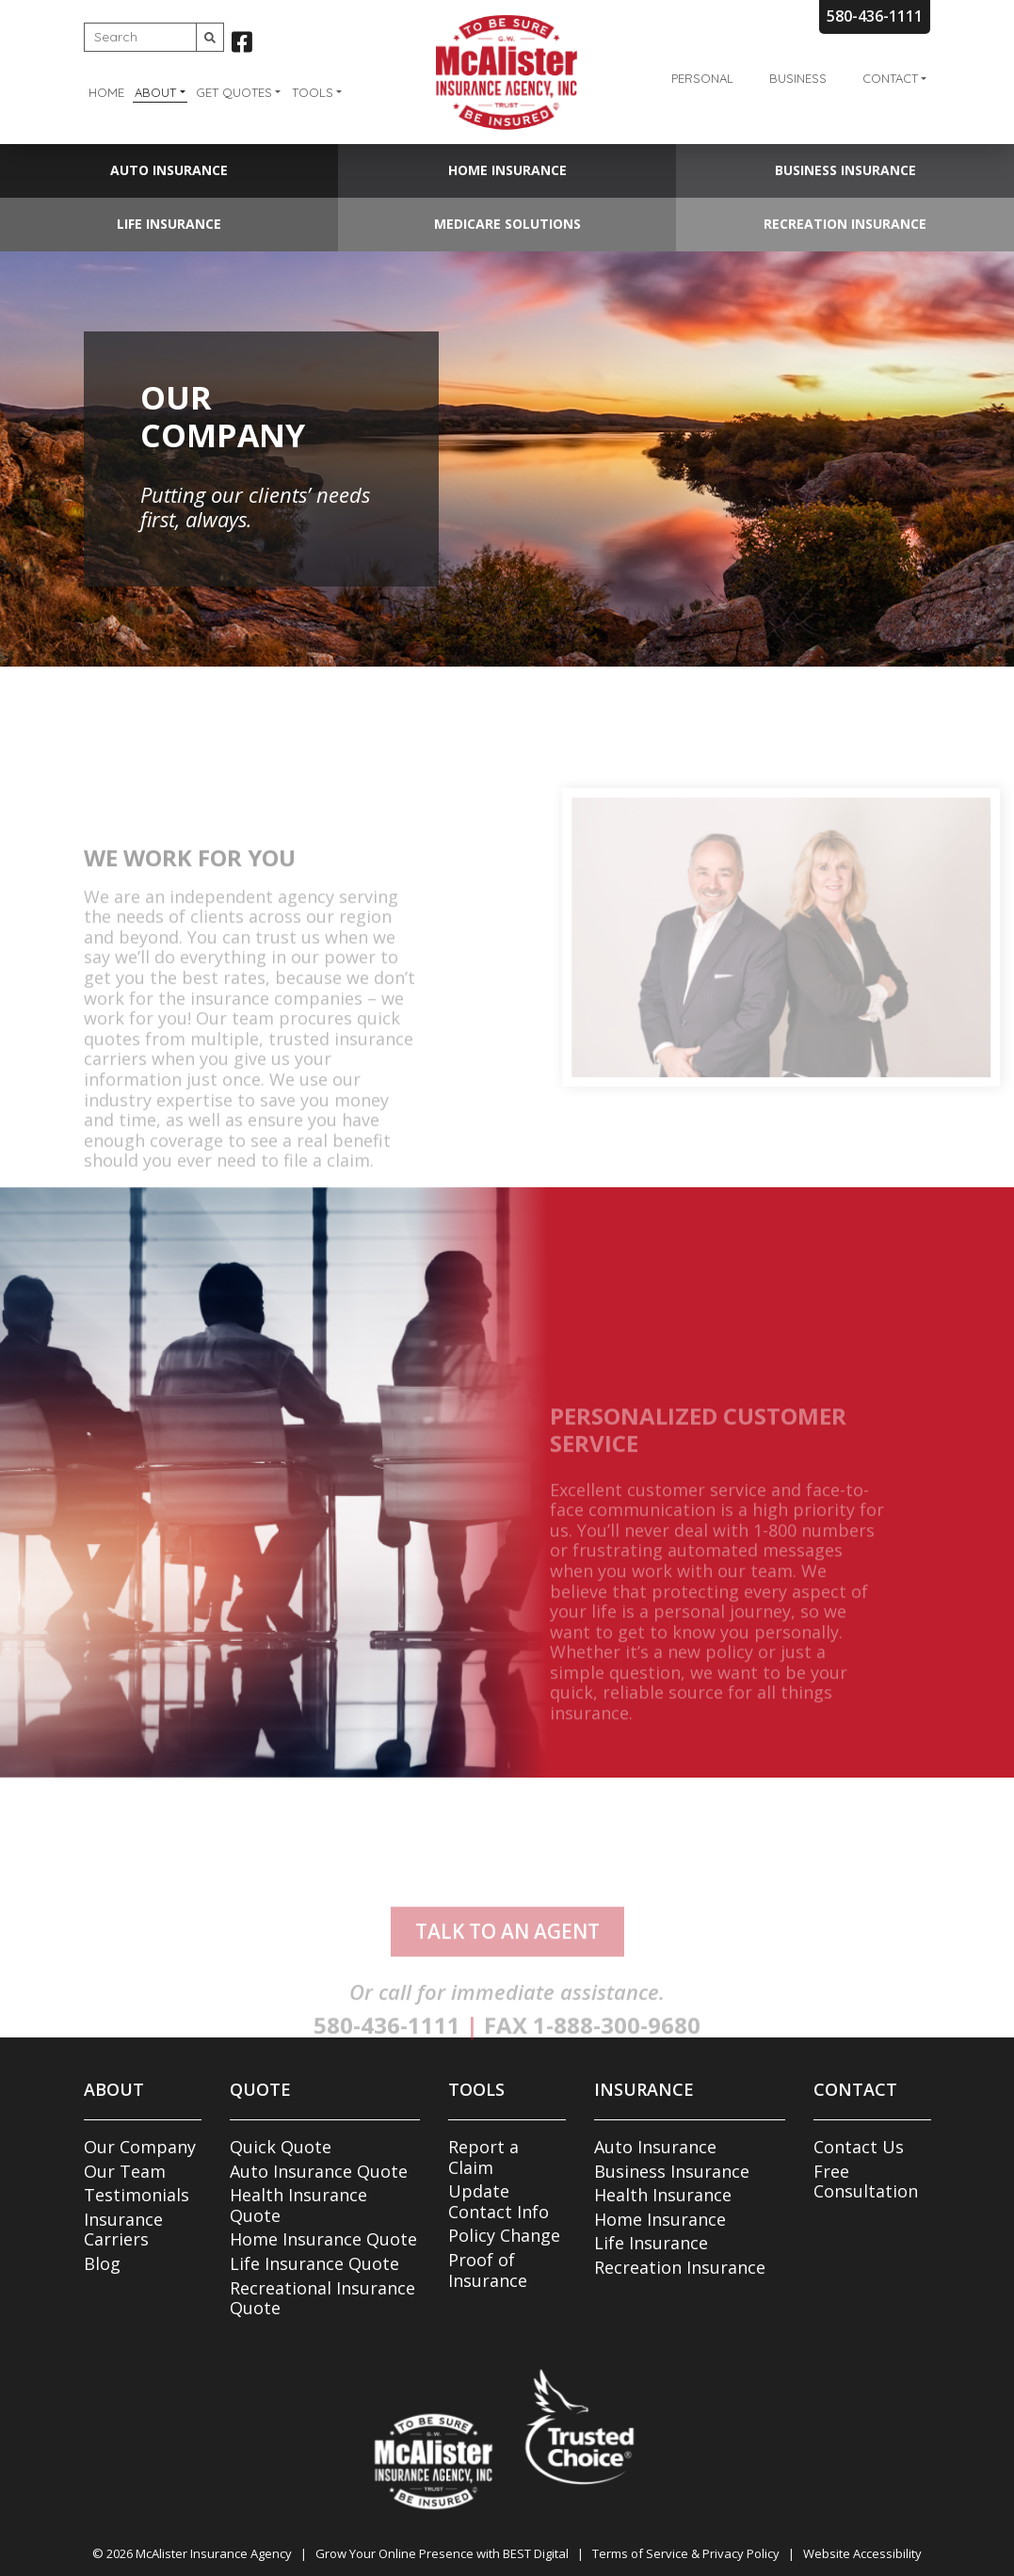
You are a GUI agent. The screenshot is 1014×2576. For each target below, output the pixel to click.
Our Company (140, 2146)
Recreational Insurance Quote (322, 2298)
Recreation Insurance (845, 224)
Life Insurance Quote (314, 2263)
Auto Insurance (169, 170)
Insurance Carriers (123, 2229)
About (155, 92)
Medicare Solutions (507, 224)
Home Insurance (507, 170)
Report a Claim (483, 2157)
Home (106, 92)
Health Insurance (663, 2194)
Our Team (125, 2171)
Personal (702, 78)
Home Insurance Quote (323, 2239)
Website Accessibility (862, 2553)
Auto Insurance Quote (319, 2171)
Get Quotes (234, 92)
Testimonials (136, 2194)
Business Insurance (845, 170)
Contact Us (858, 2146)
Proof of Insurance (487, 2270)
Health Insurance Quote (298, 2205)
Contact (890, 78)
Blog (102, 2263)
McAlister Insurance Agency (214, 2553)
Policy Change (504, 2235)
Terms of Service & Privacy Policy (686, 2553)
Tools (312, 92)
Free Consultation (865, 2181)
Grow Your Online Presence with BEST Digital (442, 2553)
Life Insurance (169, 224)
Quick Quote (280, 2146)
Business (798, 78)
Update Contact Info (498, 2201)
